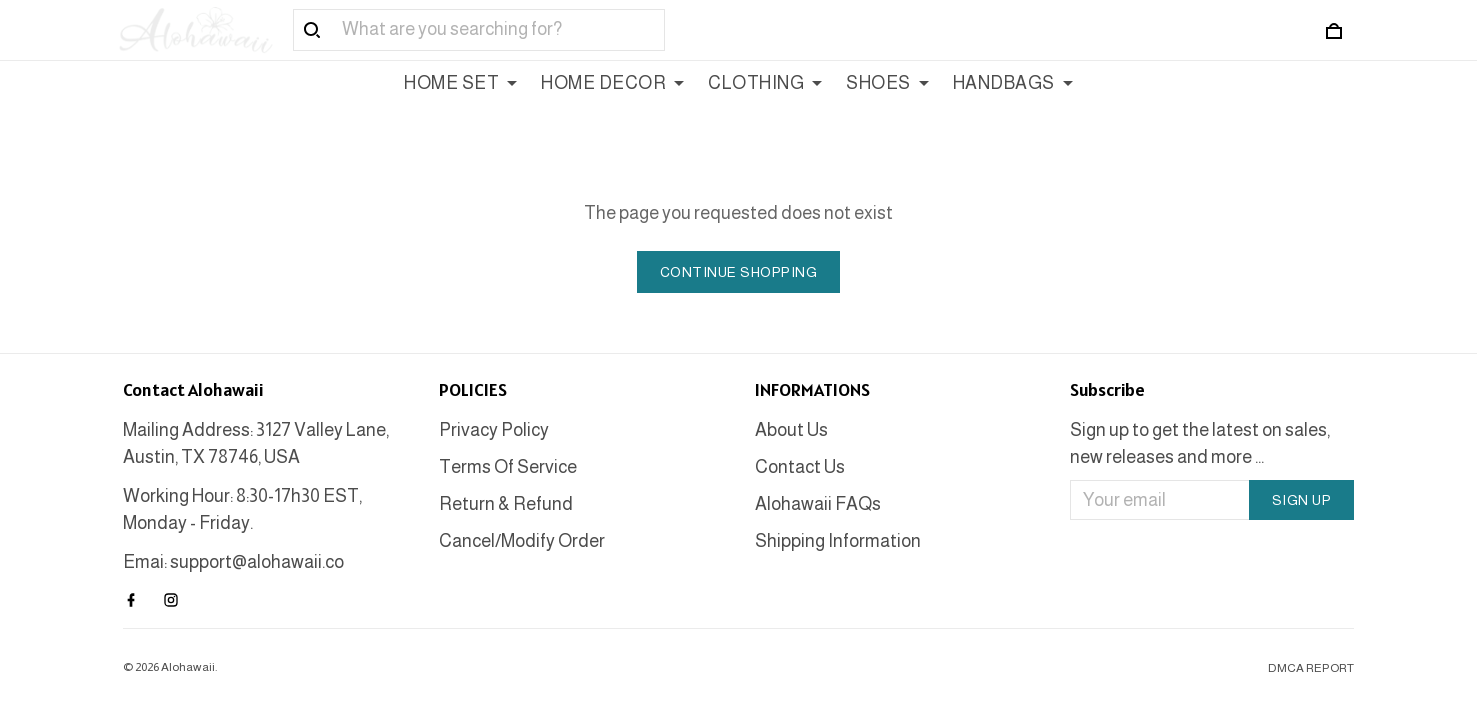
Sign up (1302, 500)
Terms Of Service (508, 467)
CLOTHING (765, 83)
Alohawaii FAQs (818, 504)
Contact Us (800, 467)
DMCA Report (1311, 668)
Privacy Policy (494, 430)
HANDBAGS (1013, 83)
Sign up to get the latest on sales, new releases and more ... (1200, 443)
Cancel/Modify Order (522, 541)
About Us (791, 430)
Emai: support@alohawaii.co (233, 562)
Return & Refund (506, 504)
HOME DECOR (612, 83)
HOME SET (460, 83)
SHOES (887, 83)
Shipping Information (838, 541)
